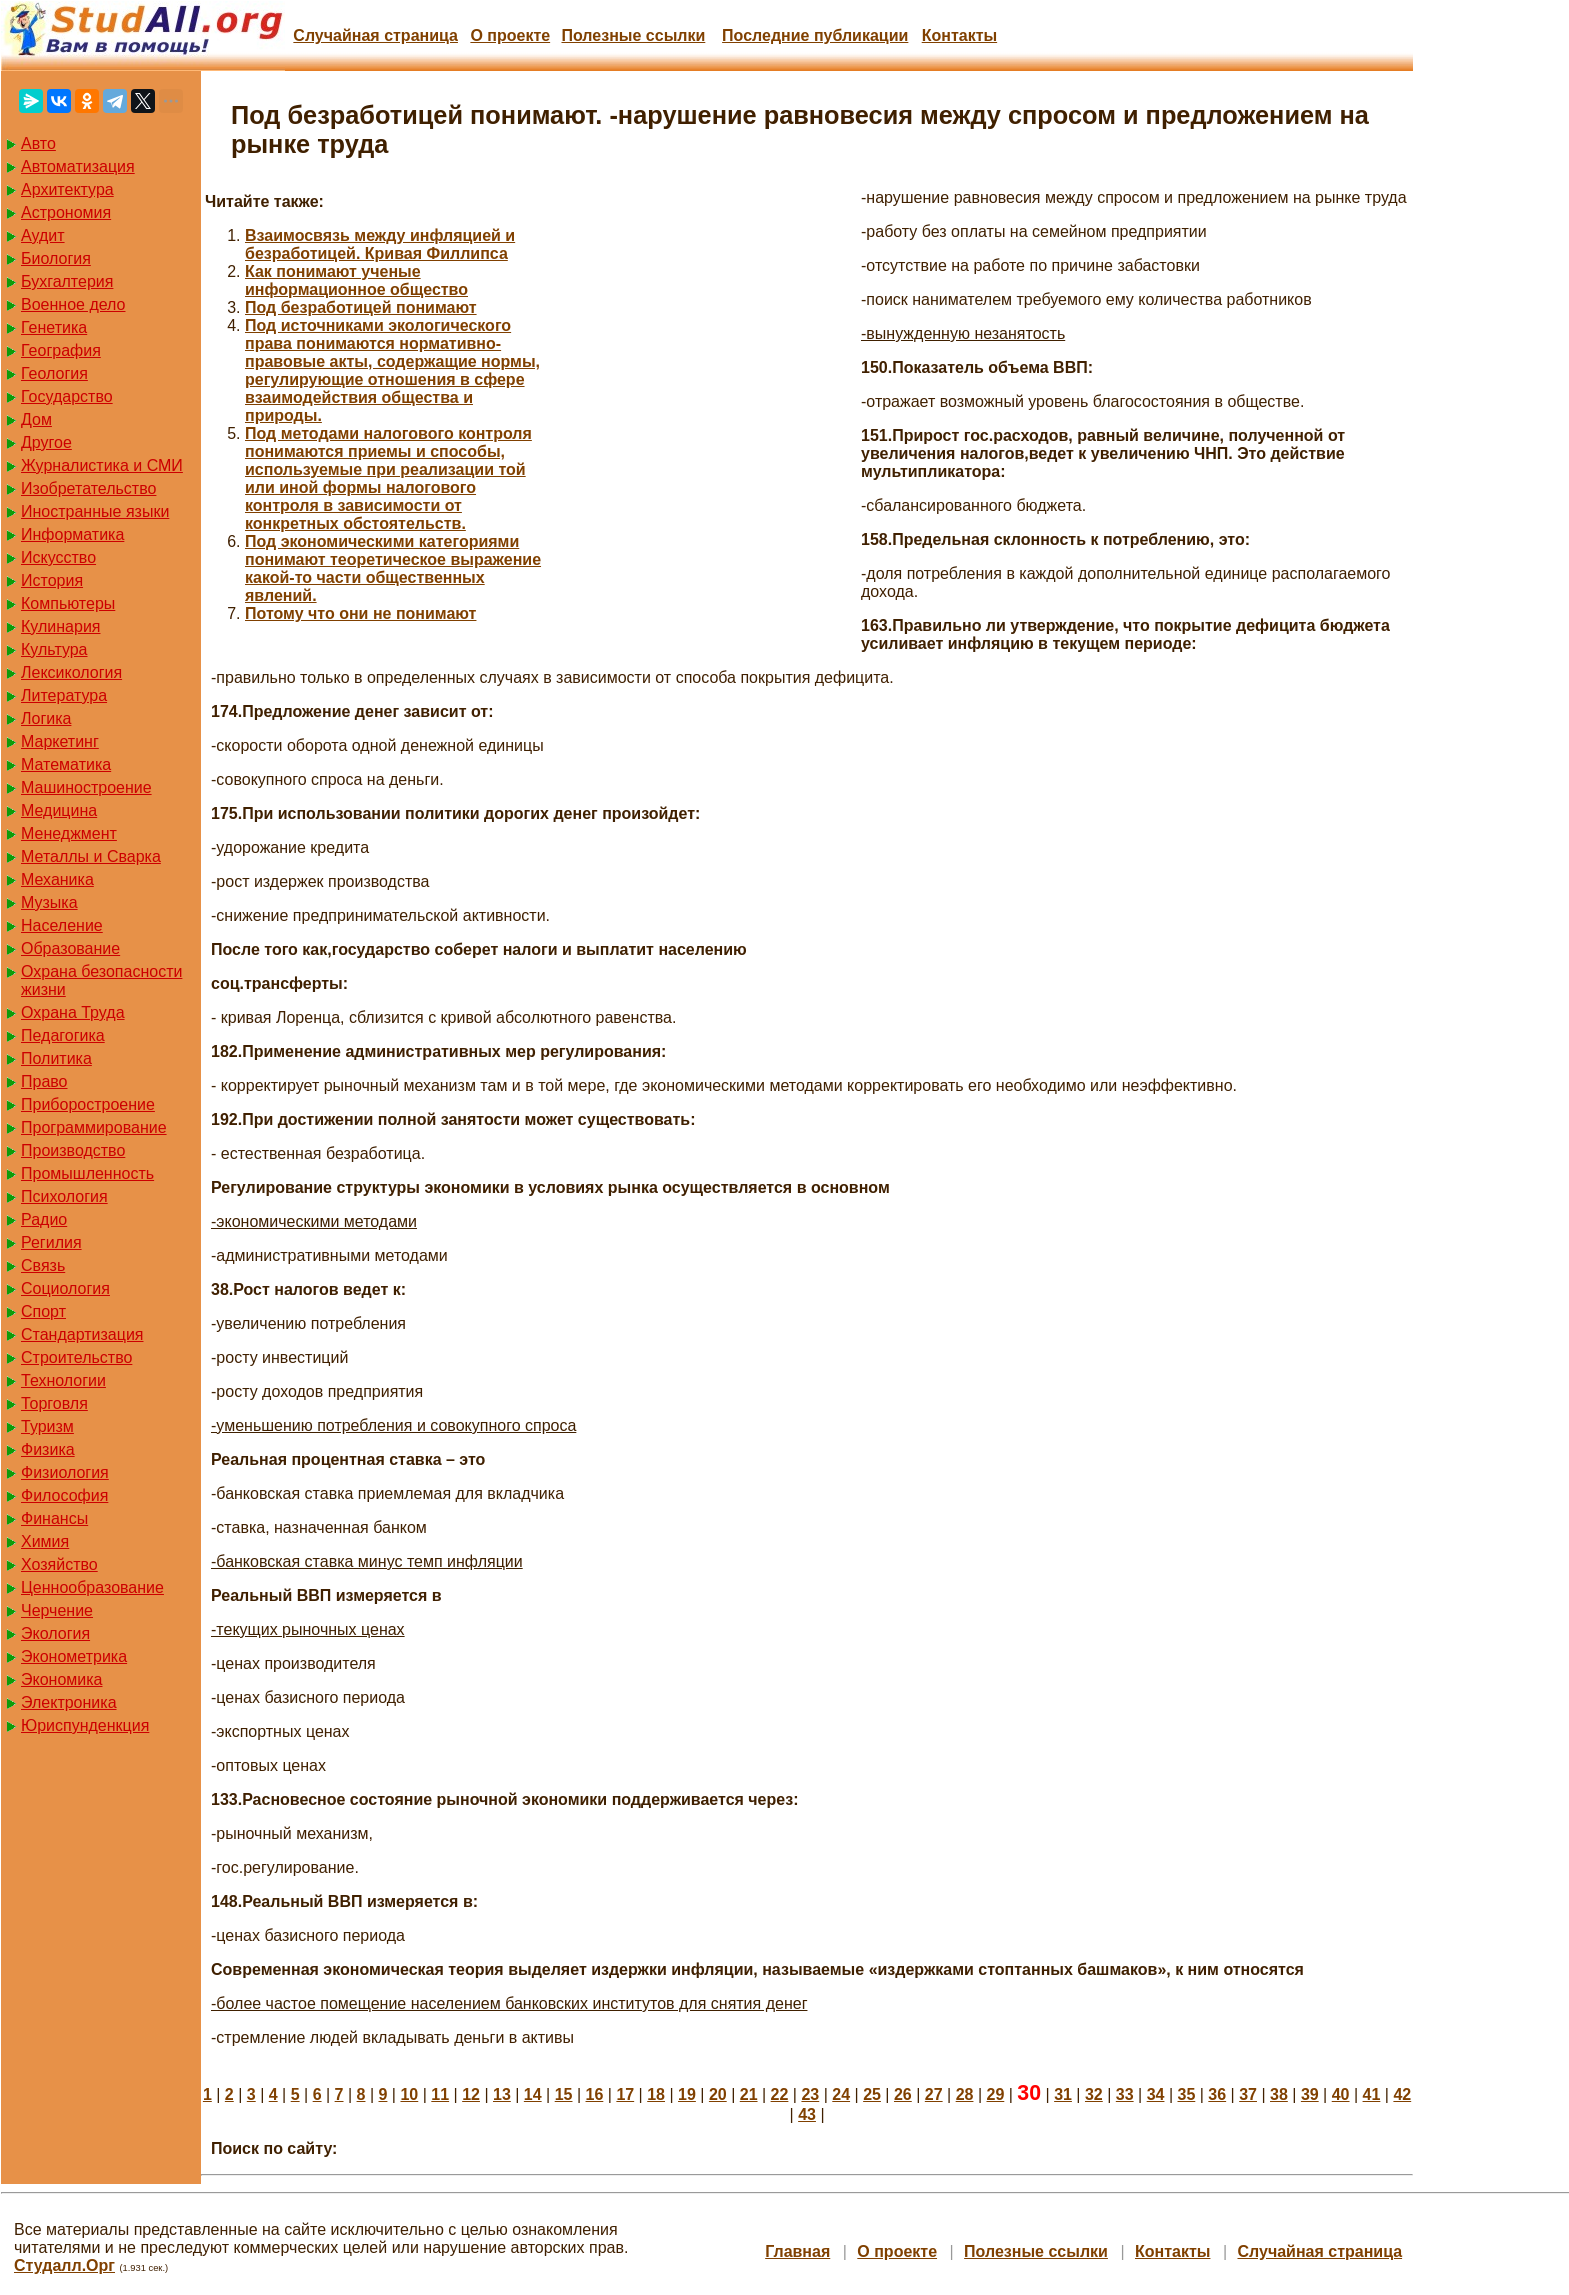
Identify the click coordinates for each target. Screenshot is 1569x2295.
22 (780, 2094)
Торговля (54, 1403)
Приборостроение (88, 1104)
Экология (55, 1633)
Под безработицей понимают (361, 307)
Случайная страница (375, 35)
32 (1094, 2094)
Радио (44, 1219)
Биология (56, 258)
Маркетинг (60, 741)
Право (44, 1081)
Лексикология (71, 672)
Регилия (51, 1242)
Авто (38, 143)
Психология (64, 1196)
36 (1217, 2094)
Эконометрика (74, 1656)
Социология (65, 1288)
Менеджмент (69, 833)
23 (810, 2094)
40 (1341, 2094)
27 (934, 2094)
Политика (56, 1058)
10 (409, 2094)
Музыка (49, 902)
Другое (46, 442)
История (52, 580)
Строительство (76, 1357)
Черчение (57, 1610)
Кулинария (60, 626)
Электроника (69, 1702)
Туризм (47, 1426)
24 (841, 2094)
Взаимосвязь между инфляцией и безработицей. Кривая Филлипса (380, 244)
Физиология (65, 1472)
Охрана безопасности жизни (101, 980)
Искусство (58, 557)
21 (749, 2094)
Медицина (59, 810)
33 (1125, 2094)
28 (965, 2094)
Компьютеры (68, 603)
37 (1248, 2094)
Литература (64, 695)
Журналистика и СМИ (102, 465)
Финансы (54, 1518)
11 (440, 2094)
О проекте (510, 35)
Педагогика (63, 1035)
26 (903, 2094)
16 (595, 2094)
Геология (54, 373)
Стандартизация (82, 1334)
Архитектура (67, 189)
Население (62, 925)
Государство (67, 396)
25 (872, 2094)
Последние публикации (815, 35)
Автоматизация (78, 166)
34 (1156, 2094)
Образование (70, 948)
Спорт (43, 1311)
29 (996, 2094)
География (61, 350)
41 (1372, 2094)
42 (1402, 2094)
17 (625, 2094)
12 (471, 2094)
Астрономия (66, 212)
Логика (46, 718)
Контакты (959, 35)
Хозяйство (59, 1564)
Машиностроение (86, 787)
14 (533, 2094)
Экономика (62, 1679)
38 (1279, 2094)
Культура (54, 649)
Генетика (54, 327)
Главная (797, 2251)
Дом (36, 419)
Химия (45, 1541)
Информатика (72, 534)
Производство (73, 1150)
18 (656, 2094)
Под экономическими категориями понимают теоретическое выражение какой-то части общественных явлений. (393, 568)
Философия (64, 1495)
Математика (66, 764)
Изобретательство (88, 488)
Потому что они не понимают (360, 613)
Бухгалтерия (67, 281)
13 (502, 2094)
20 (718, 2094)
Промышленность (87, 1173)
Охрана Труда (73, 1012)
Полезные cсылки (633, 35)
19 (687, 2094)
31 (1063, 2094)
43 (807, 2114)
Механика (57, 879)
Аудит (43, 235)
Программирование (94, 1127)
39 (1310, 2094)
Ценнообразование (92, 1587)
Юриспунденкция (85, 1725)
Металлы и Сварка (91, 856)
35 (1187, 2094)
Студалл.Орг (64, 2265)
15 (564, 2094)
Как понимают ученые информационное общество (356, 280)
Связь (43, 1265)
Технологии (63, 1380)
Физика (48, 1449)
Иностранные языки (95, 511)
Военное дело (73, 304)
